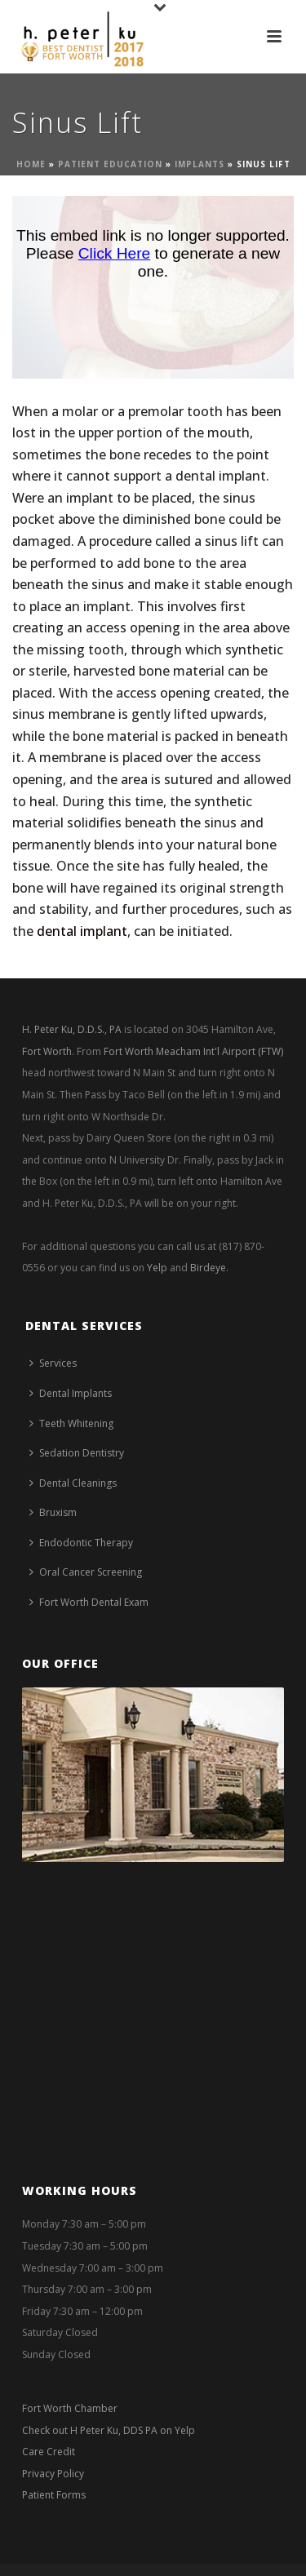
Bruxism (53, 1512)
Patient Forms (54, 2495)
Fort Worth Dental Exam (89, 1602)
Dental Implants (70, 1393)
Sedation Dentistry (76, 1453)
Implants (199, 164)
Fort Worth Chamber (70, 2408)
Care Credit (48, 2452)
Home (31, 164)
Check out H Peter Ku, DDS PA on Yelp (108, 2430)
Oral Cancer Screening (85, 1572)
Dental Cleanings (73, 1483)
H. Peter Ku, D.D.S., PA (72, 1029)
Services (53, 1363)
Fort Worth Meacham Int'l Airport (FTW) (193, 1051)
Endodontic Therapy (81, 1543)
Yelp (157, 1268)
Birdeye (208, 1268)
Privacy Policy (53, 2474)
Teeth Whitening (71, 1423)
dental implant (82, 931)
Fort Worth (47, 1051)
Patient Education (110, 164)
